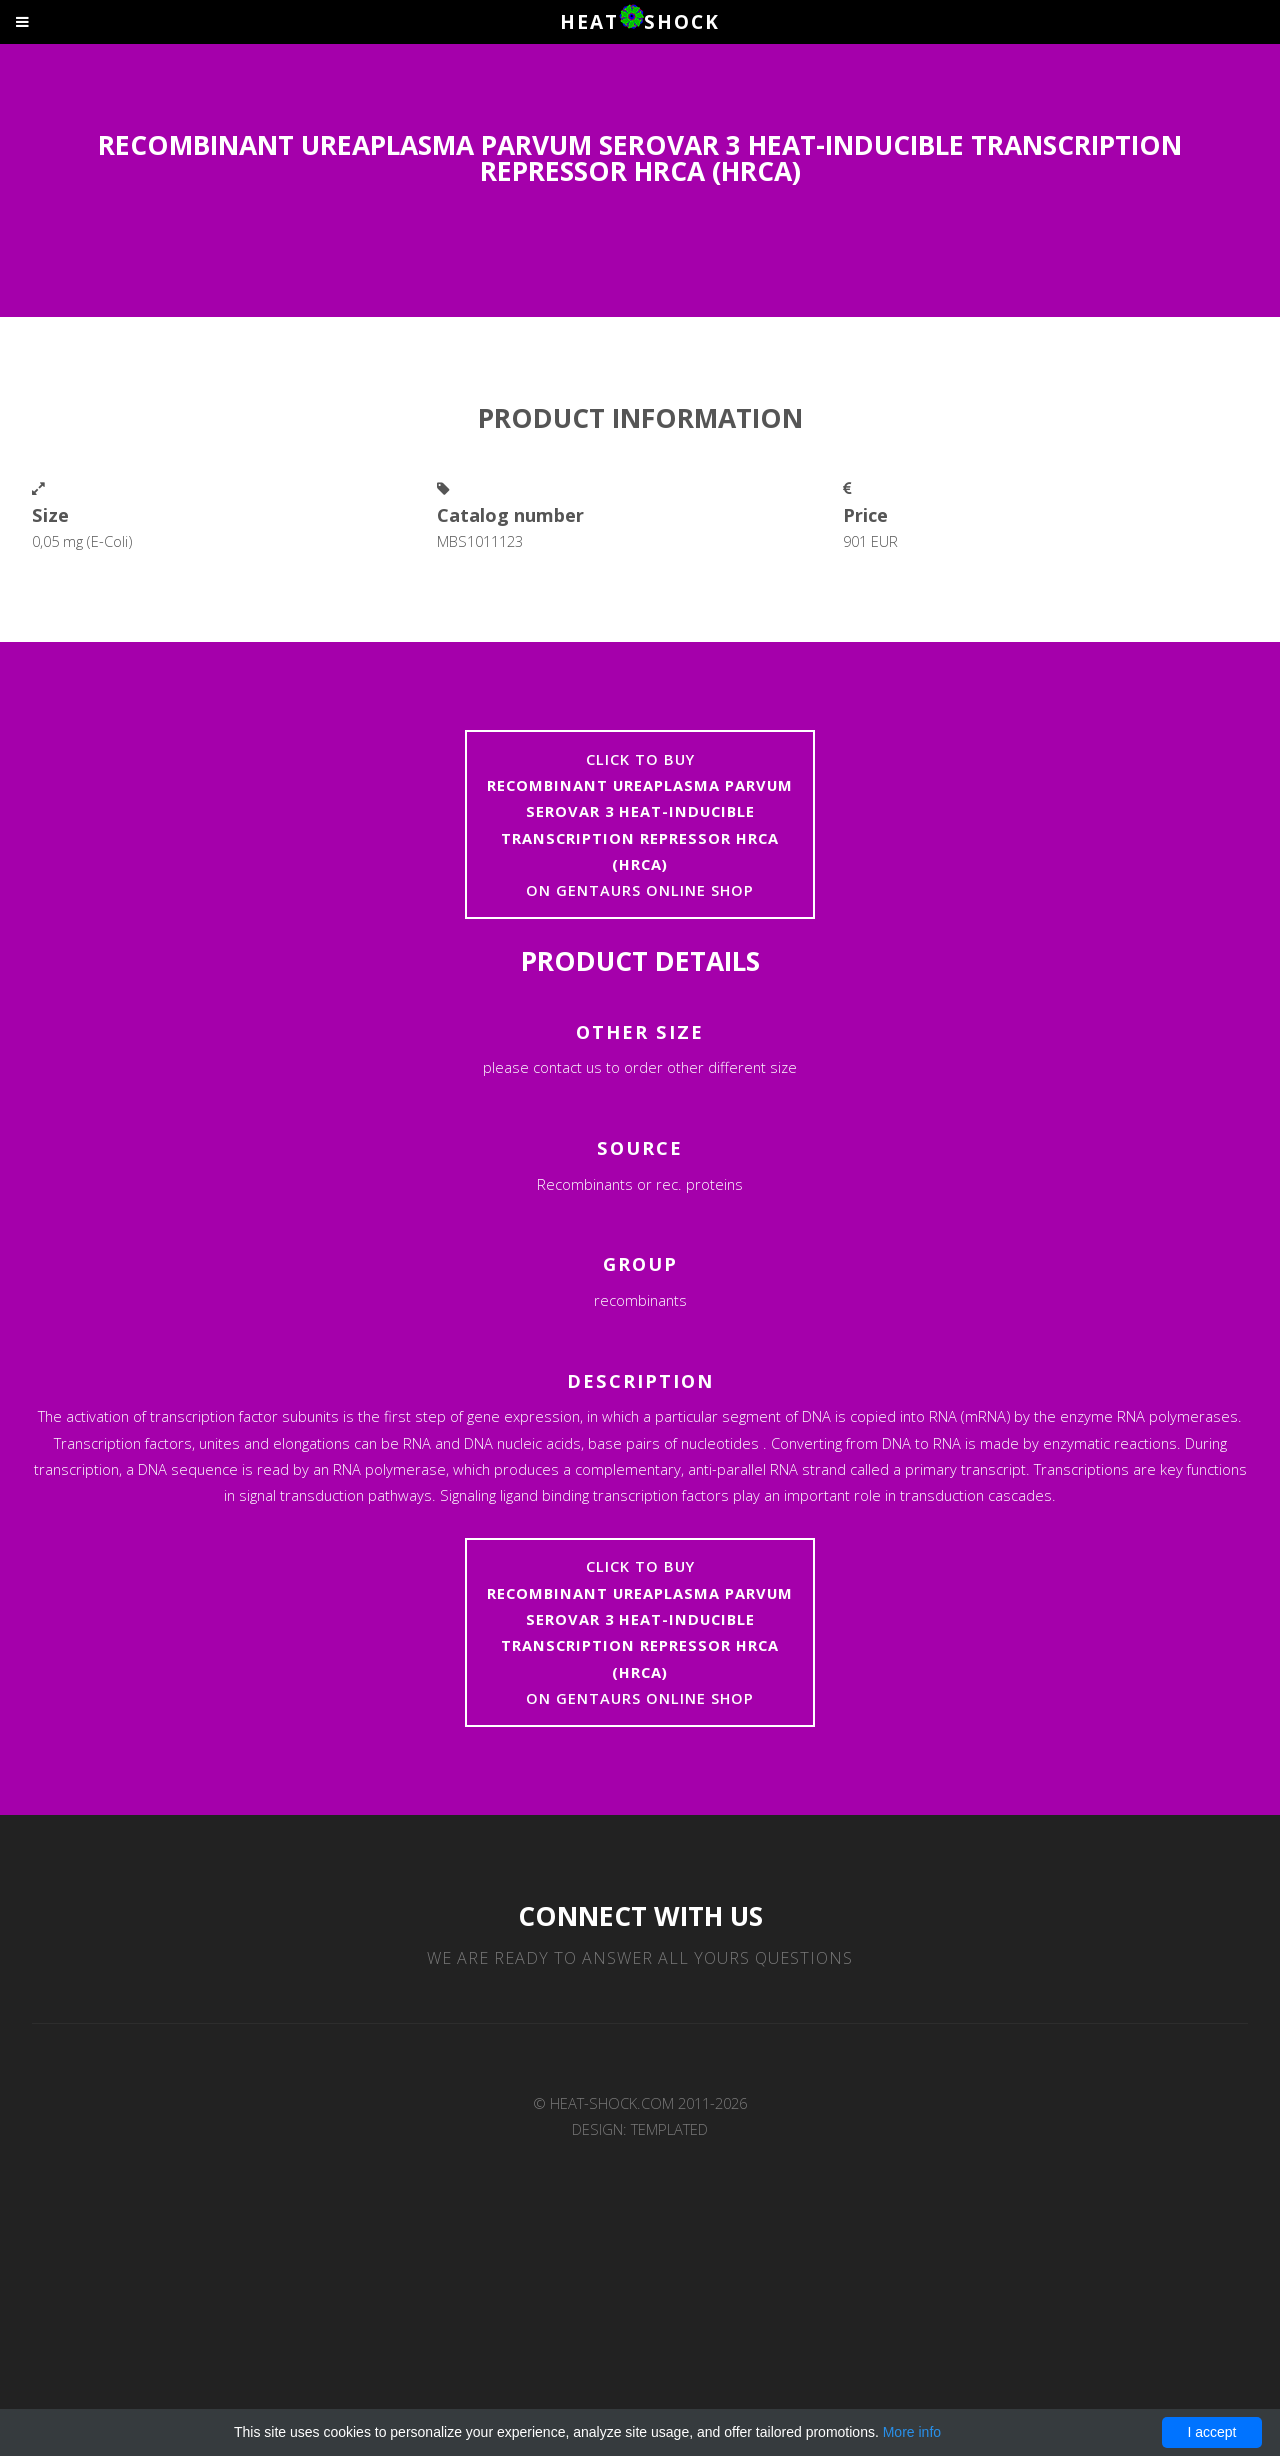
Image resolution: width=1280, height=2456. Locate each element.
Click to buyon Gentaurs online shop (640, 825)
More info (912, 2432)
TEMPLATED (669, 2129)
